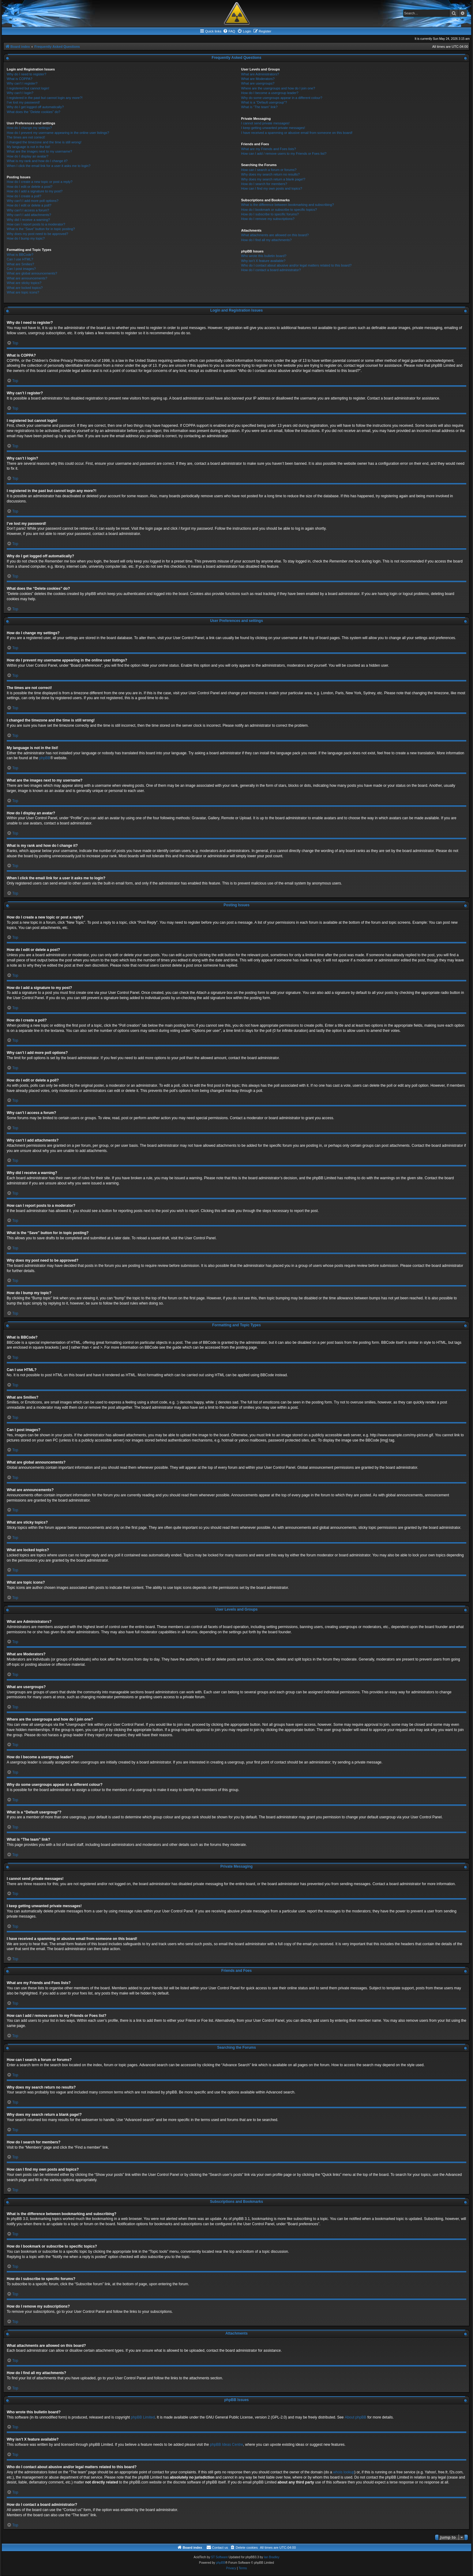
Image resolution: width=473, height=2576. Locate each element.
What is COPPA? (19, 79)
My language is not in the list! (28, 147)
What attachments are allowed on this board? (275, 235)
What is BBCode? (20, 254)
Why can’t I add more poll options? (32, 201)
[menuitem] (229, 31)
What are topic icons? (23, 292)
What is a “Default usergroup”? (264, 102)
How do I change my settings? (29, 128)
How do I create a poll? (24, 196)
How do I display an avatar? (27, 156)
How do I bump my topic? (26, 238)
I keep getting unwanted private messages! (273, 128)
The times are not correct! (26, 137)
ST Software (219, 2557)
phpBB (44, 758)
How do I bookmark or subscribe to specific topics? (279, 209)
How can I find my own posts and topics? (271, 188)
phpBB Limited (143, 2417)
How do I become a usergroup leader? (269, 93)
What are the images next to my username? (39, 151)
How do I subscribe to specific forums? (270, 214)
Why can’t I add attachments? (29, 215)
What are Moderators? (258, 79)
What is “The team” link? (259, 107)
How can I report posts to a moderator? (36, 224)
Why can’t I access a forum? (28, 210)
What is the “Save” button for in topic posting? (41, 229)
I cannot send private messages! (265, 123)
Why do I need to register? (26, 74)
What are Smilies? (20, 264)
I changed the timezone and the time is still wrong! (44, 142)
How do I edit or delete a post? (29, 186)
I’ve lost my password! (23, 102)
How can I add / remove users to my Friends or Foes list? (284, 153)
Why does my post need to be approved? (37, 234)
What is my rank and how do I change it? (37, 161)
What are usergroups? (258, 83)
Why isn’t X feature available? (263, 261)
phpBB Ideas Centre (226, 2444)
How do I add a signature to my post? (34, 191)
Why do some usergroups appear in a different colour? (281, 98)
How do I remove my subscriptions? (268, 219)
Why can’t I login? (20, 93)
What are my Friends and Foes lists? (268, 149)
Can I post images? (21, 269)
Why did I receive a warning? (28, 220)
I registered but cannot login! (28, 88)
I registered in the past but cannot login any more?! (45, 98)
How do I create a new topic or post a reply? (40, 182)
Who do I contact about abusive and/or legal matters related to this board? (296, 265)
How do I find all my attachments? (266, 240)
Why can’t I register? (22, 83)
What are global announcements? (32, 273)
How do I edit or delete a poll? (29, 205)
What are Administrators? (260, 74)
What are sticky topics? (24, 283)
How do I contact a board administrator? (271, 270)
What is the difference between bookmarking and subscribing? (287, 204)
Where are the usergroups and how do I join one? (278, 88)
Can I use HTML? (20, 259)
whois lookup (343, 2472)
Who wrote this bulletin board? (264, 256)
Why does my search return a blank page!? (273, 179)
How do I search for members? (264, 184)
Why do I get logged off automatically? (35, 107)
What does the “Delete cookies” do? (33, 112)
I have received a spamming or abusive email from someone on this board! (297, 132)
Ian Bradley (272, 2557)
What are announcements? (27, 278)
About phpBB (355, 2417)
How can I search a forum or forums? (269, 170)
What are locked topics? (25, 288)
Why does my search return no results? (270, 174)
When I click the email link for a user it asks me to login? (48, 166)
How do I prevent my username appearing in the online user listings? (58, 132)
